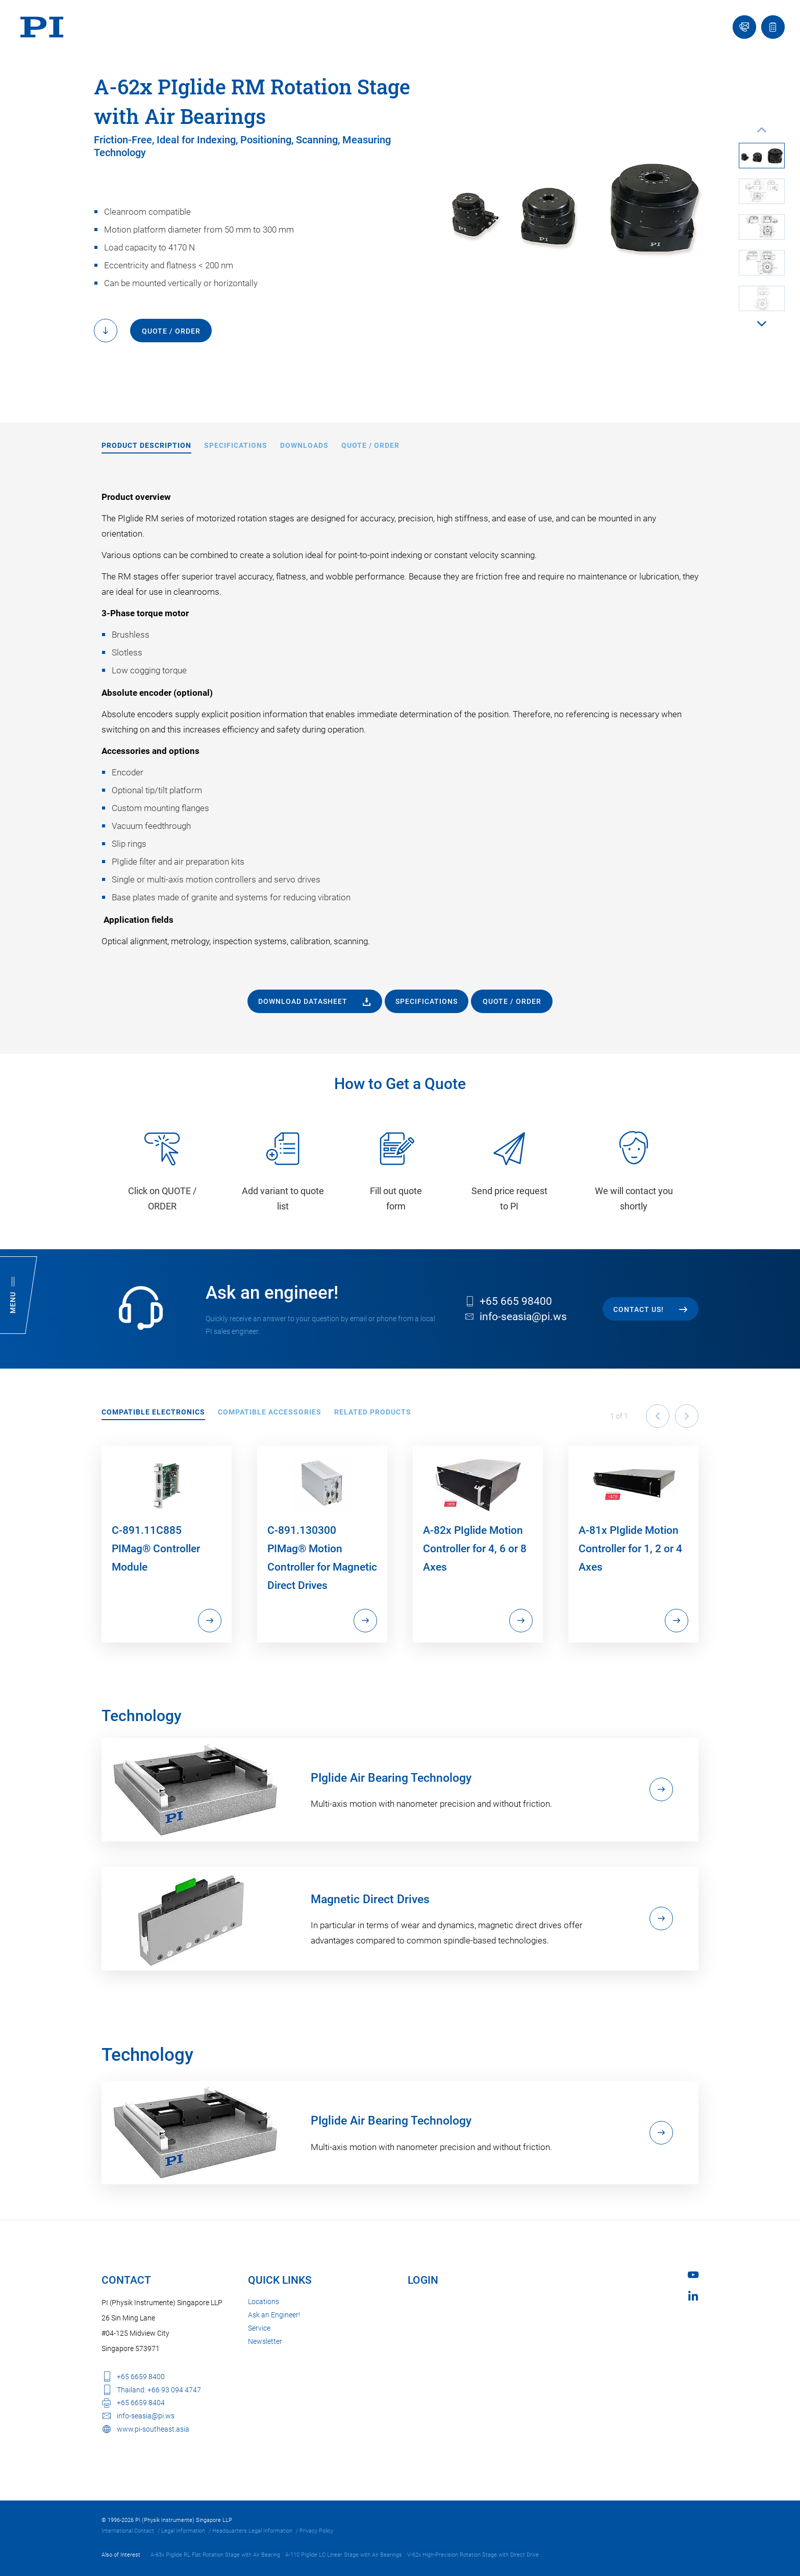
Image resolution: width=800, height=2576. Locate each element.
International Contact (128, 2531)
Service (259, 2328)
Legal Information (183, 2531)
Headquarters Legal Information (252, 2531)
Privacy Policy (316, 2531)
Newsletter (265, 2341)
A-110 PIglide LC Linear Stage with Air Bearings (343, 2555)
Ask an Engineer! (274, 2315)
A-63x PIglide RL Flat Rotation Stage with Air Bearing (215, 2555)
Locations (263, 2301)
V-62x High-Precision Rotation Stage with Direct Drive (473, 2555)
